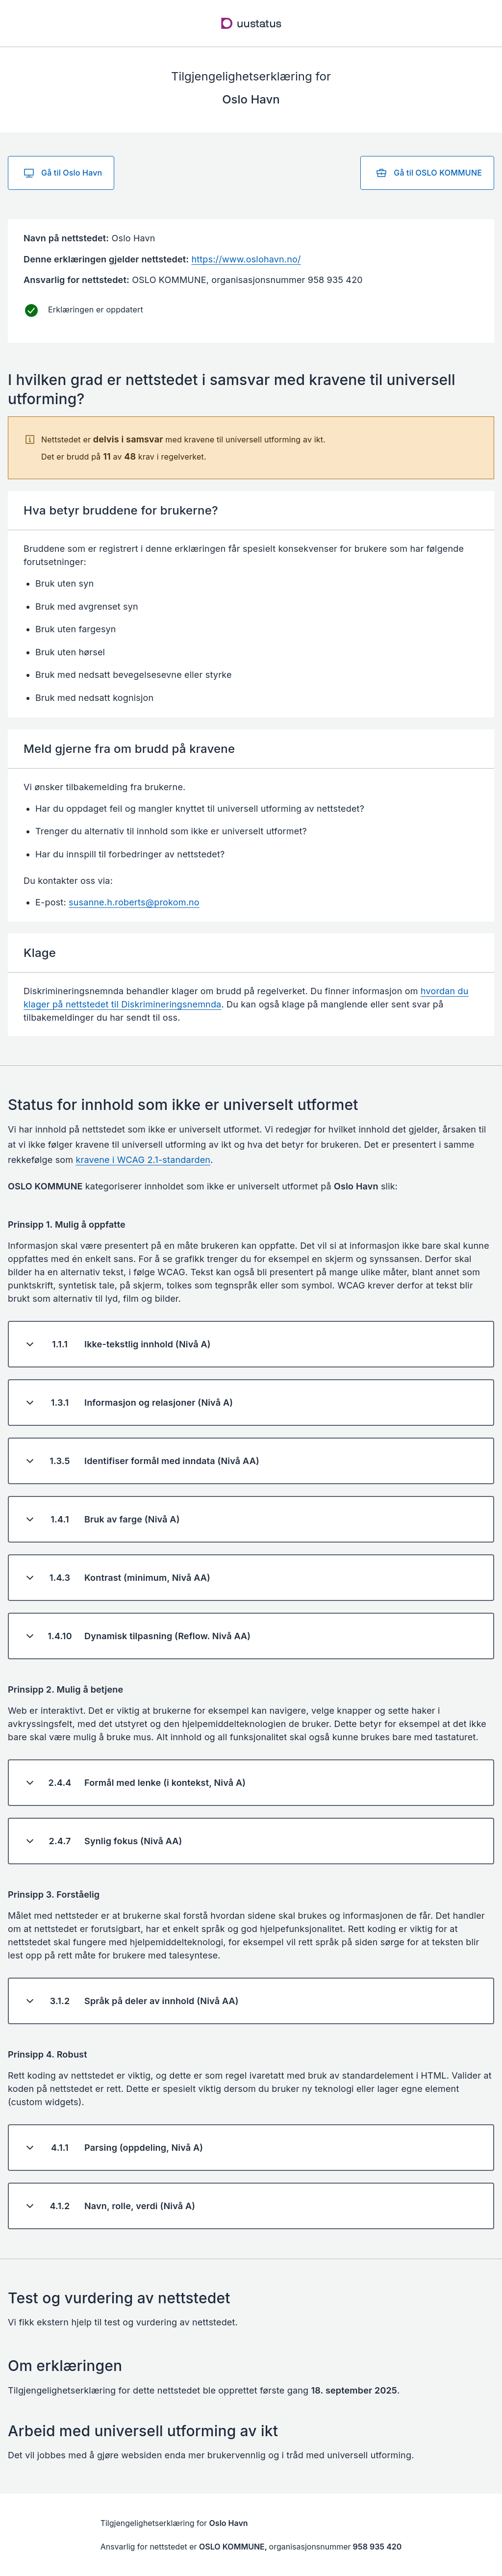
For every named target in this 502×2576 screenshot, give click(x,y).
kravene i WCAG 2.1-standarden (143, 1160)
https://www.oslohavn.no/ (246, 259)
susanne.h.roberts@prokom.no (134, 902)
